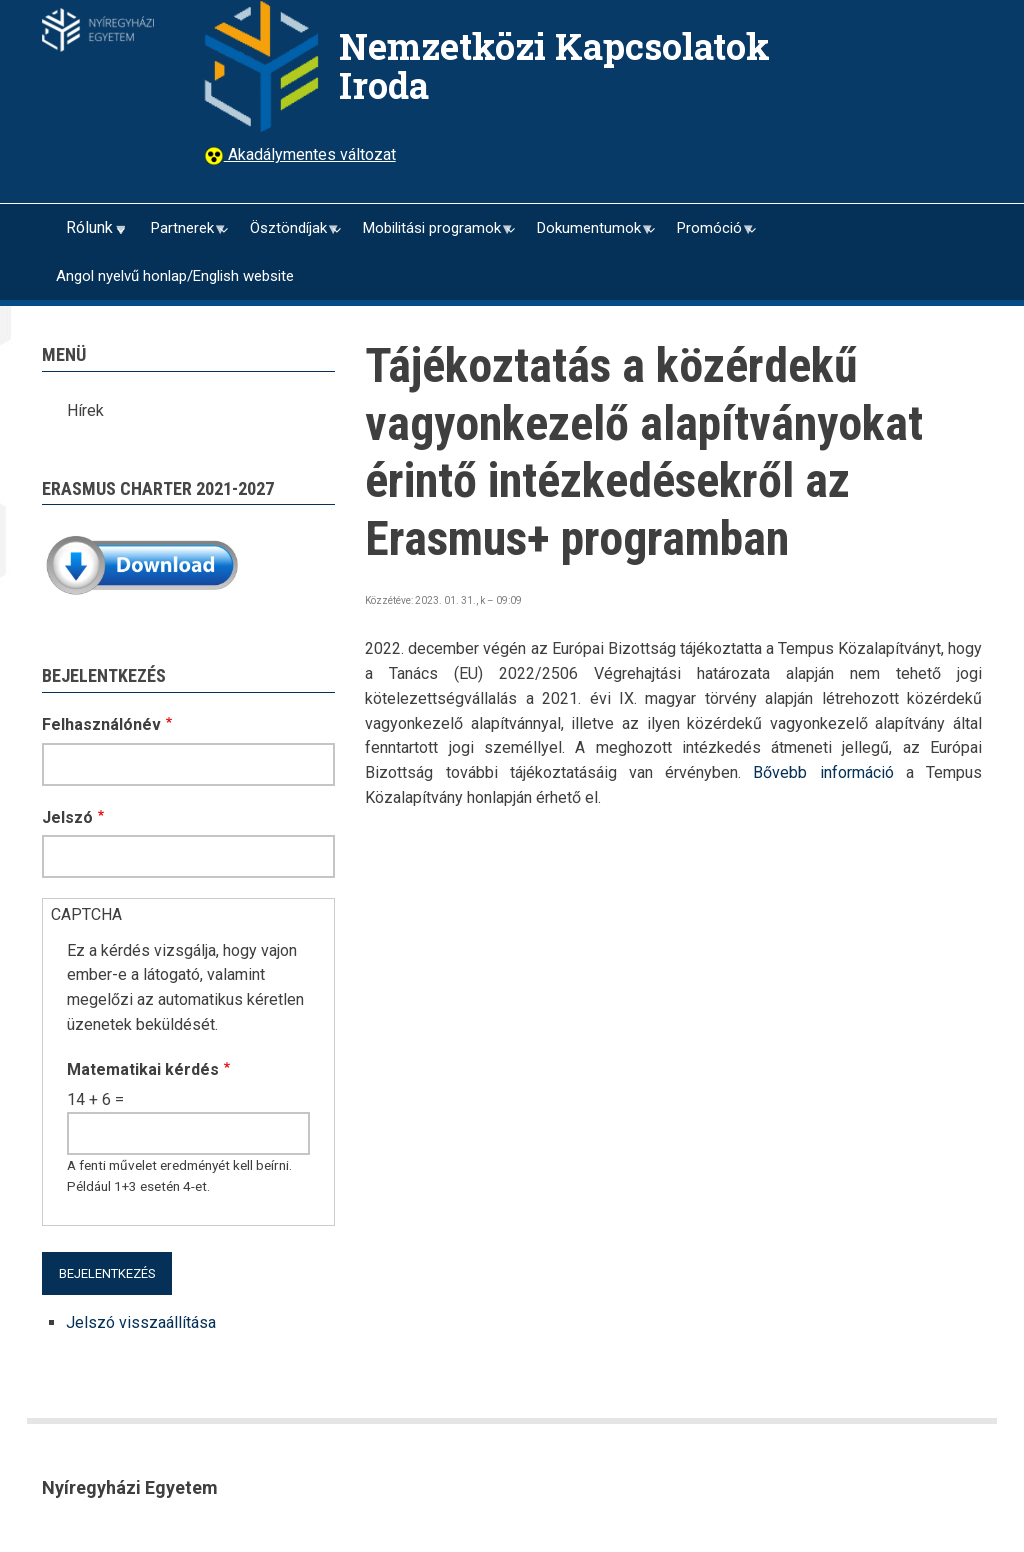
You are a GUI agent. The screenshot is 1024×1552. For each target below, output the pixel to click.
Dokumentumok (587, 235)
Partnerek (181, 235)
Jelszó (67, 817)
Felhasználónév (101, 724)
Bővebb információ (823, 772)
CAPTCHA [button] (86, 914)
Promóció (708, 235)
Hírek (85, 410)
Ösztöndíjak (287, 235)
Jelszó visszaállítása (141, 1322)
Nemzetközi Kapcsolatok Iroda (554, 65)
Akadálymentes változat (310, 154)
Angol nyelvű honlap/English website (175, 276)
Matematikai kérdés (143, 1069)
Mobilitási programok (430, 235)
